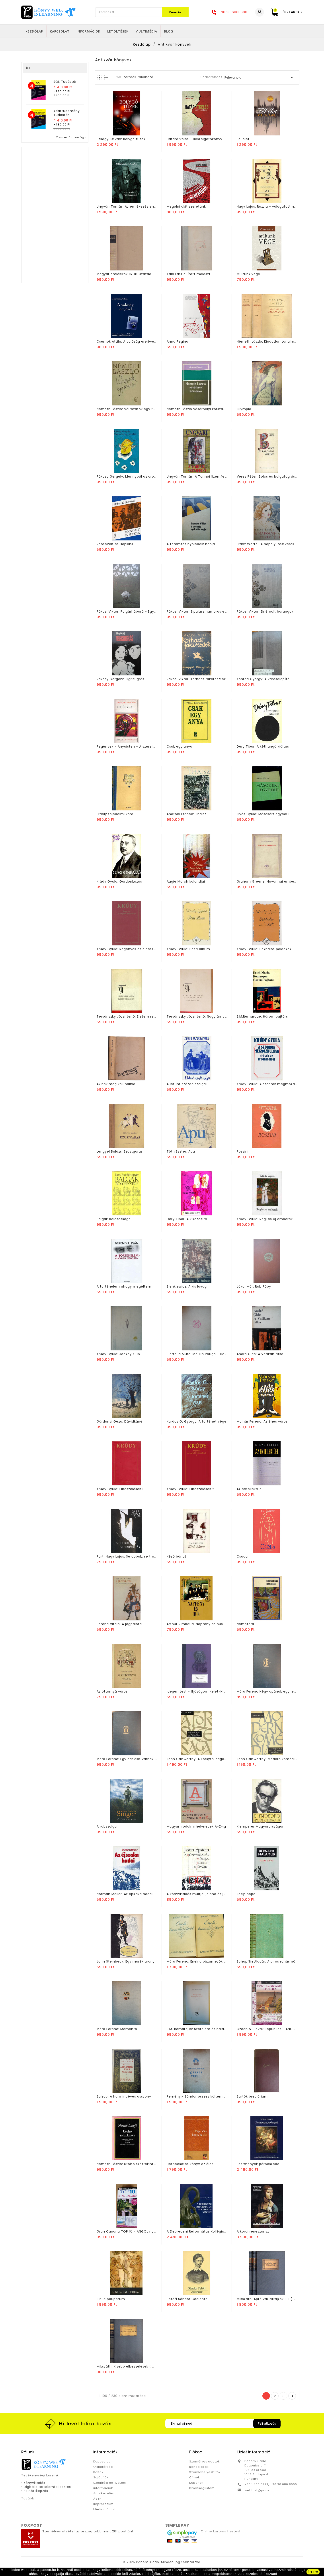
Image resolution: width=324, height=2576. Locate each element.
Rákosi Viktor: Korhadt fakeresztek (196, 680)
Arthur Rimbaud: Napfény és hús (195, 1625)
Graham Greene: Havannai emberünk (269, 882)
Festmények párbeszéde (258, 2165)
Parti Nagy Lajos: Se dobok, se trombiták (131, 1557)
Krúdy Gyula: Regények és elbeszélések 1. (132, 950)
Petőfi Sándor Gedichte (187, 2300)
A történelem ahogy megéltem (124, 1287)
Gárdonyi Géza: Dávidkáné (119, 1422)
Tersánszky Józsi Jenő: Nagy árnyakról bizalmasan (210, 1017)
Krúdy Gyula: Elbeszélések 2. (191, 1490)
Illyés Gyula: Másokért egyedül (263, 815)
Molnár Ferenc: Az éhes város (262, 1422)
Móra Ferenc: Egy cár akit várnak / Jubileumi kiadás (142, 1760)
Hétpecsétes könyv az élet (190, 2165)
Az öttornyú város (112, 1692)
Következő (292, 2397)
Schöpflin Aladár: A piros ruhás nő (266, 1962)
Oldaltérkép (103, 2468)
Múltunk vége (248, 275)
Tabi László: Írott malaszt (189, 275)
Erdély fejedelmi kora (115, 815)
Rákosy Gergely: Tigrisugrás (120, 680)
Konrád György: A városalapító (263, 680)
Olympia (244, 410)
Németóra (245, 1625)
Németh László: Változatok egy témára (130, 410)
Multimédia (213, 31)
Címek (194, 2478)
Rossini (242, 1152)
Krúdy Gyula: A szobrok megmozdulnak (270, 1085)
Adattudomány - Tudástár (68, 114)
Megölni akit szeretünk (186, 207)
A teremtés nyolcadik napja (191, 545)
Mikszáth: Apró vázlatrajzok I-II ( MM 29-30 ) (275, 2300)
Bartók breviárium (252, 2097)
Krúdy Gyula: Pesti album (188, 950)
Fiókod (195, 2453)
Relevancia (259, 78)
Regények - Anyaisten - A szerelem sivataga (136, 747)
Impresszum (103, 2505)
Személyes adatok (204, 2462)
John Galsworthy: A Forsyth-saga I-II (198, 1760)
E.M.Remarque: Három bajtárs (262, 1017)
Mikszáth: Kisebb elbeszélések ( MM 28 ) (131, 2367)
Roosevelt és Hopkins (115, 545)
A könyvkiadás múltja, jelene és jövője (200, 1895)
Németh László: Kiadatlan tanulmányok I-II (273, 342)
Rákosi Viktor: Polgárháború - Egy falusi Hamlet (137, 612)
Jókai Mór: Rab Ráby (254, 1287)
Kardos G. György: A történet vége (196, 1422)
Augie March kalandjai (186, 882)
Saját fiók (101, 2478)
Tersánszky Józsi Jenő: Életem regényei (131, 1017)
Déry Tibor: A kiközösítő (187, 1220)
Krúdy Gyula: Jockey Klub (118, 1355)
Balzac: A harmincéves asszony (124, 2097)
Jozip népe (246, 1895)
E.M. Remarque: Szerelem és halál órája (201, 2030)
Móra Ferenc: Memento (117, 2030)
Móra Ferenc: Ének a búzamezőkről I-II (200, 1962)
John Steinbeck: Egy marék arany (126, 1962)
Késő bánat (176, 1557)
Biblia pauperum (111, 2300)
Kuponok (196, 2484)
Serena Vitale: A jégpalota (119, 1625)
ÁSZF (97, 2499)
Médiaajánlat (104, 2510)
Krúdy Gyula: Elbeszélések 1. (120, 1490)
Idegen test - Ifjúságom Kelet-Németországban (208, 1692)
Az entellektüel (250, 1490)
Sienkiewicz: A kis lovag (187, 1287)
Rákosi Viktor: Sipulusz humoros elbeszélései (205, 612)
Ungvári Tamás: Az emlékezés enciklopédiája (136, 207)
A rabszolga (107, 1827)
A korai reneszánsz (253, 2232)
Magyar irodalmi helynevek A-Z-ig (196, 1827)
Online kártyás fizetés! (220, 2532)
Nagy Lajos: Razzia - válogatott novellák (271, 207)
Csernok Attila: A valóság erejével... (127, 342)
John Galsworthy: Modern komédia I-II (270, 1760)
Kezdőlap (101, 31)
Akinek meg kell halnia (116, 1085)
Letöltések (185, 31)
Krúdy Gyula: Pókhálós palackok (264, 950)
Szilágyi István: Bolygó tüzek (121, 140)
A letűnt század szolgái (187, 1085)
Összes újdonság (71, 138)
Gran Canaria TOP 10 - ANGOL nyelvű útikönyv (137, 2232)
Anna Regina (177, 342)
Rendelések (199, 2468)
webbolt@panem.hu (261, 2491)
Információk (156, 31)
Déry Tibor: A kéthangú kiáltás (263, 747)
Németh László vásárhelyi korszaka (197, 410)
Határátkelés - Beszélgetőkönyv (194, 140)
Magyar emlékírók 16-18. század (124, 275)
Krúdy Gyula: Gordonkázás (119, 882)
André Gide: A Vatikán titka (260, 1355)
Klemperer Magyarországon (261, 1827)
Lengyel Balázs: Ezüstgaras (120, 1152)
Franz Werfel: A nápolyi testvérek (265, 545)
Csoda (242, 1557)
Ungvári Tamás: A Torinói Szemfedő (198, 477)
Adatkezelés (103, 2494)
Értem (313, 2572)
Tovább (27, 2499)
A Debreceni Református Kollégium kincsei (204, 2232)
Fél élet (243, 140)
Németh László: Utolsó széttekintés (127, 2165)
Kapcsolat (127, 31)
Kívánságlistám (202, 2489)
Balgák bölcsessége (114, 1220)
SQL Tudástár (65, 83)
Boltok (98, 2473)
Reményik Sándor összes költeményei (199, 2097)
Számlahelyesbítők (205, 2473)
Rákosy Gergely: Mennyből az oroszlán (130, 477)
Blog (235, 31)
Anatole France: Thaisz (186, 815)
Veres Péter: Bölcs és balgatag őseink (269, 477)
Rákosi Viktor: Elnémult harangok (265, 612)
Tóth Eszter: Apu (181, 1152)
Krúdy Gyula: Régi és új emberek (265, 1220)
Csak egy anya (179, 747)
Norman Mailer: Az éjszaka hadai (125, 1895)
